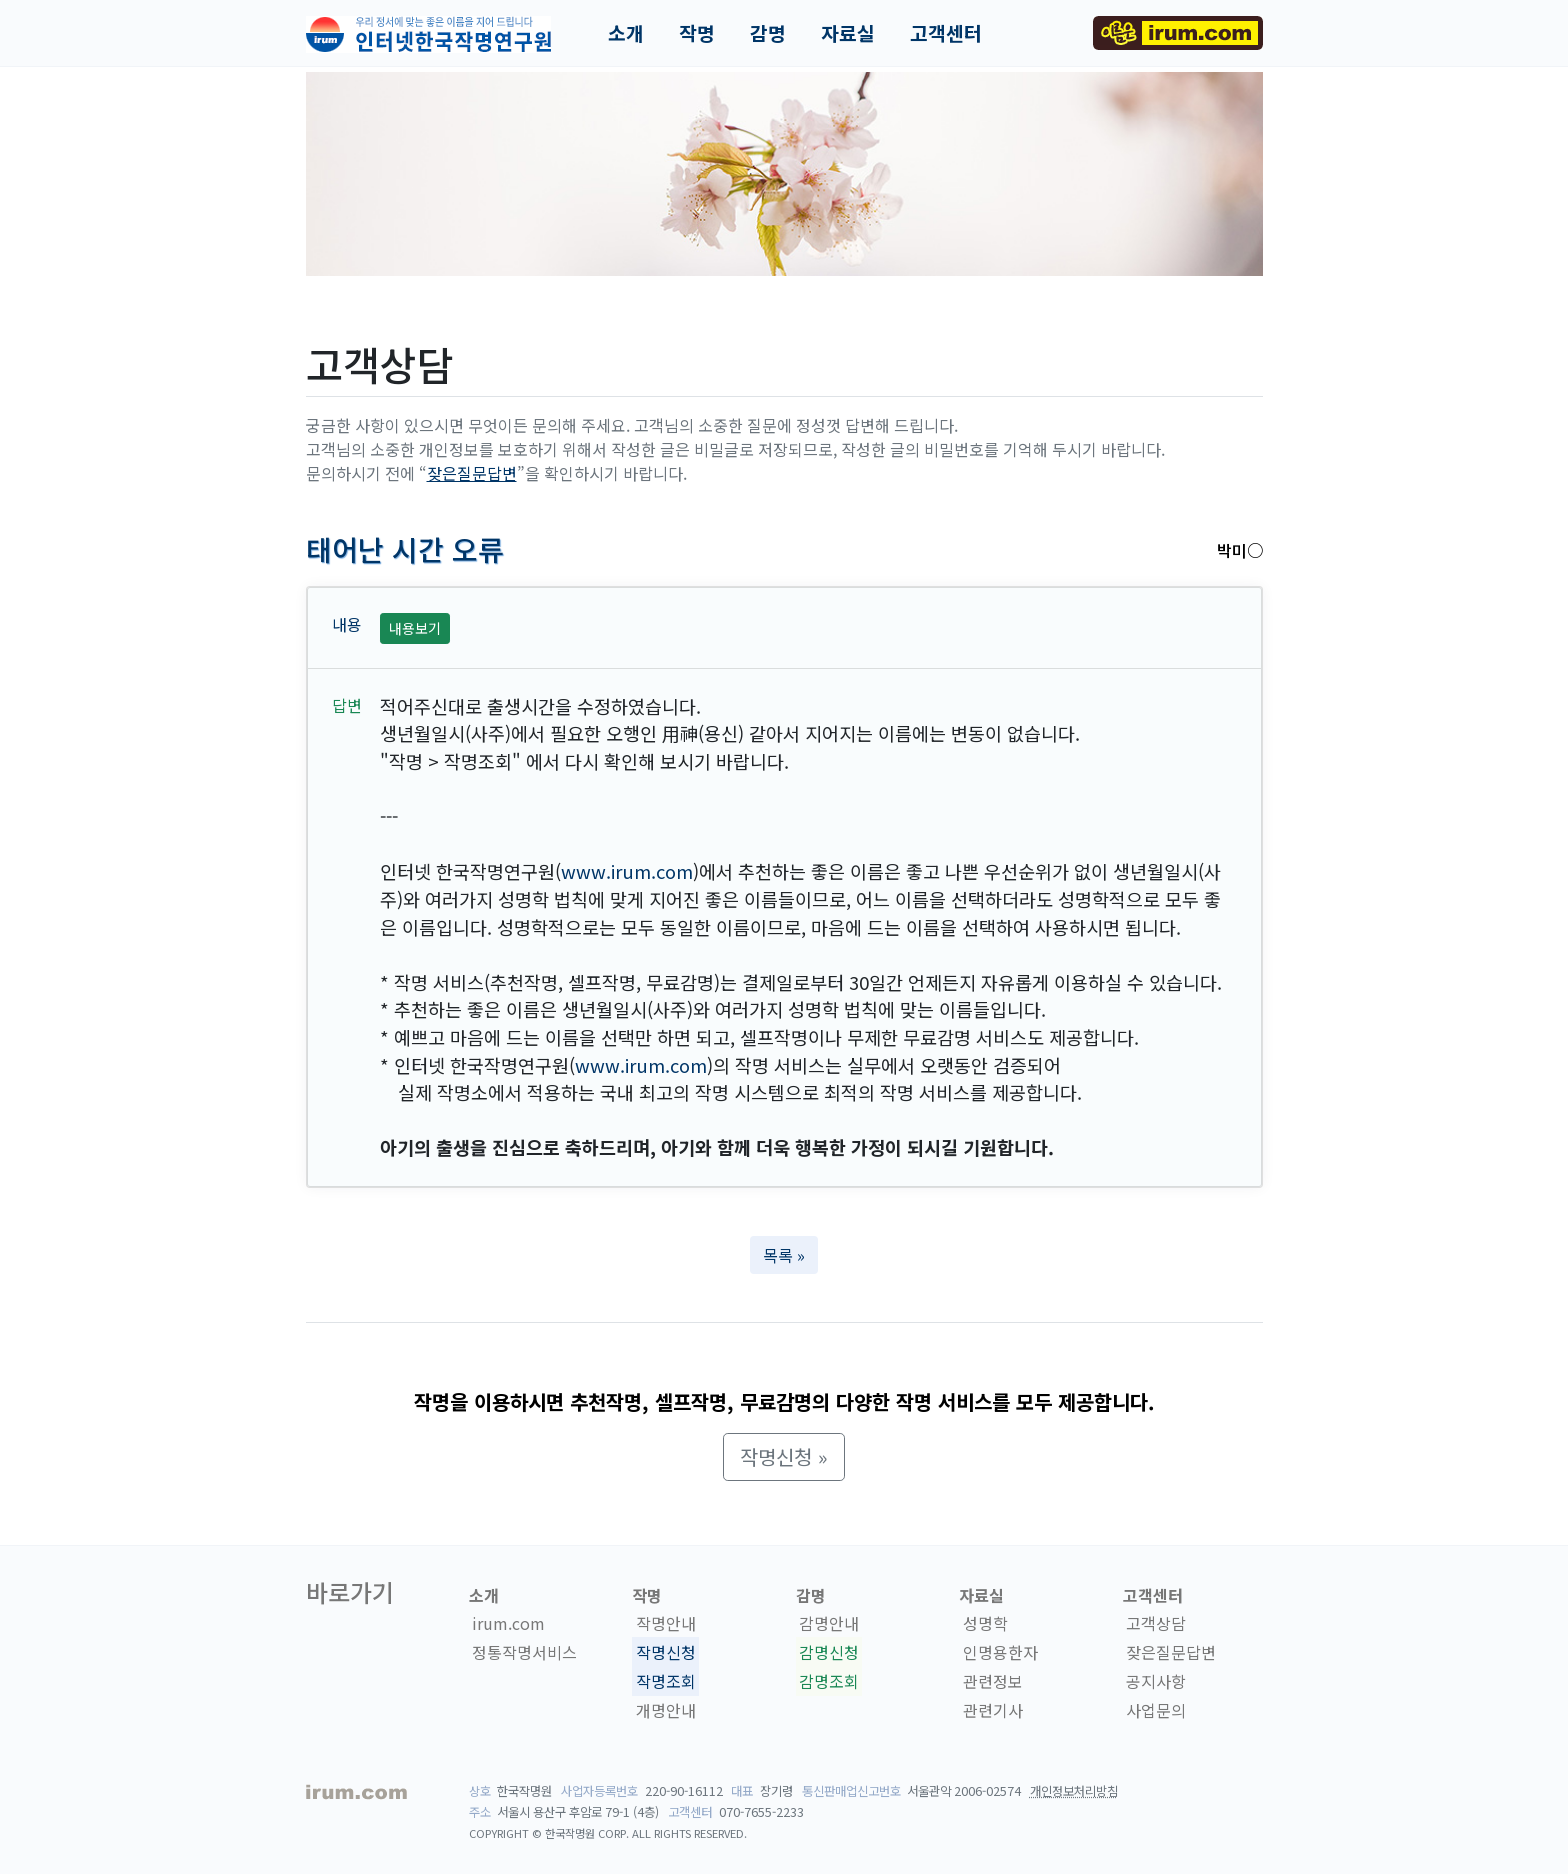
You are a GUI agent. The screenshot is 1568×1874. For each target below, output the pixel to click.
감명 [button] (768, 33)
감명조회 (829, 1681)
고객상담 (1156, 1624)
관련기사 (993, 1710)
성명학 (985, 1624)
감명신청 (829, 1652)
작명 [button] (697, 33)
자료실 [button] (848, 33)
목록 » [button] (784, 1255)
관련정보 (993, 1681)
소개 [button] (626, 33)
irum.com (508, 1624)
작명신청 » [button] (784, 1456)
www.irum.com (627, 871)
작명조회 (666, 1681)
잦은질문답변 (472, 473)
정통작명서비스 (524, 1652)
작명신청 (666, 1652)
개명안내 (666, 1710)
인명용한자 (1000, 1652)
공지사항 (1156, 1681)
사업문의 (1156, 1710)
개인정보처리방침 (1074, 1791)
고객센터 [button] (946, 33)
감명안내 (829, 1624)
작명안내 (666, 1624)
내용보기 (415, 628)
